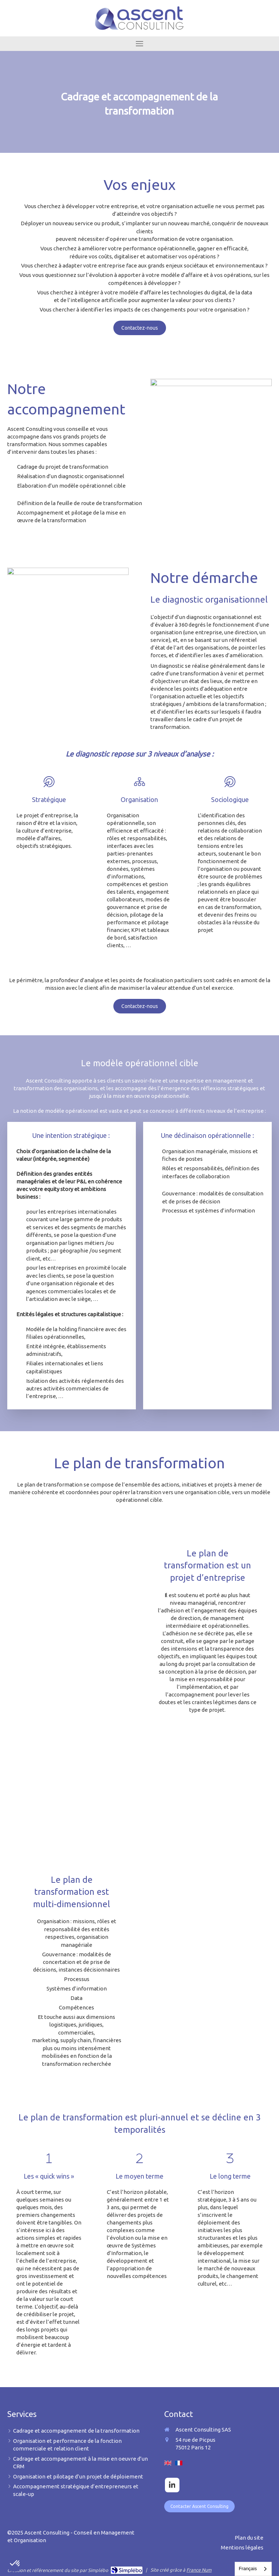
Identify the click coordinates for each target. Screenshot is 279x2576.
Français (248, 2568)
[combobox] (253, 2569)
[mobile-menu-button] (139, 43)
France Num (198, 2569)
